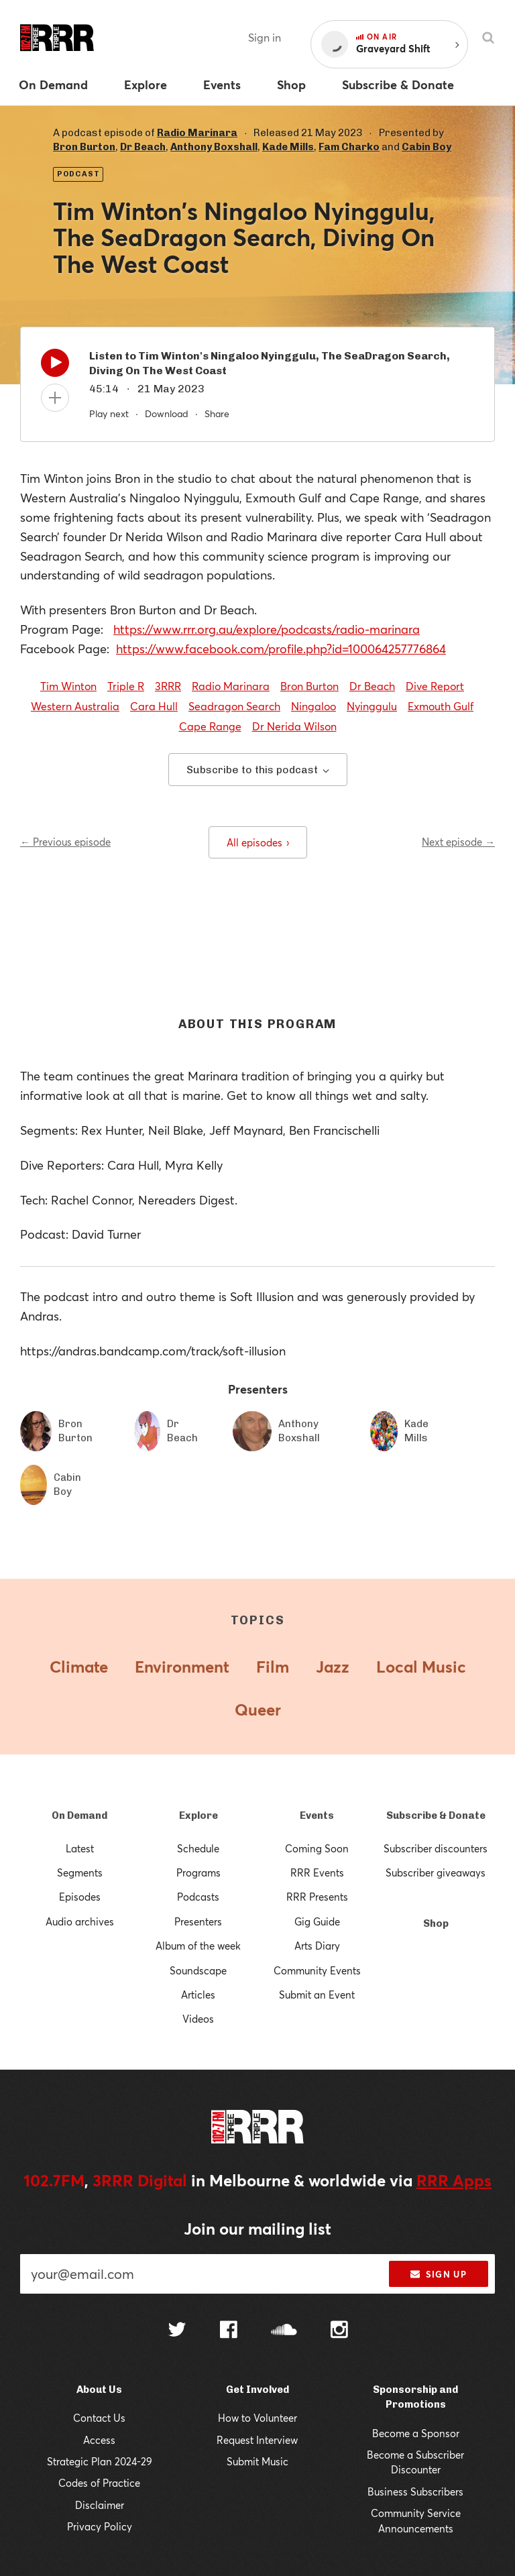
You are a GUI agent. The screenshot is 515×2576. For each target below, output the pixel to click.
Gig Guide (317, 1921)
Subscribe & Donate (435, 1815)
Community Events (317, 1970)
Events (317, 1815)
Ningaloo (313, 706)
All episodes (258, 842)
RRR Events (317, 1872)
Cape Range (210, 726)
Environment (182, 1666)
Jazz (332, 1666)
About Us (99, 2390)
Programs (198, 1872)
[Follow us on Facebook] (228, 2331)
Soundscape (198, 1970)
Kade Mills (288, 147)
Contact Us (99, 2417)
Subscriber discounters (436, 1848)
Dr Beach (143, 147)
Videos (198, 2018)
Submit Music (257, 2461)
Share (217, 413)
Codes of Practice (99, 2482)
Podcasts (198, 1896)
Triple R (125, 686)
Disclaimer (99, 2505)
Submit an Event (317, 1994)
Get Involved (257, 2390)
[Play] (55, 366)
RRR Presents (317, 1896)
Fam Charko (349, 147)
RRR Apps (454, 2180)
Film (272, 1666)
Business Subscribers (415, 2491)
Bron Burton (84, 147)
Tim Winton (68, 686)
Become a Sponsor (415, 2433)
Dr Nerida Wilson (294, 726)
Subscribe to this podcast (257, 769)
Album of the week (198, 1945)
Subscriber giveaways (435, 1872)
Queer (258, 1709)
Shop (436, 1923)
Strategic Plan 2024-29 (99, 2461)
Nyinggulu (372, 706)
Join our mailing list (257, 2228)
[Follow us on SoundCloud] (284, 2331)
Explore (198, 1815)
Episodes (80, 1896)
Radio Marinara (197, 133)
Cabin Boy (426, 147)
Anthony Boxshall (214, 147)
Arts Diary (317, 1945)
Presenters (198, 1921)
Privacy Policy (99, 2526)
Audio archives (80, 1921)
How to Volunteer (257, 2417)
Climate (79, 1666)
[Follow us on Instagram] (339, 2331)
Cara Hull (154, 706)
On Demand (79, 1815)
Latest (80, 1848)
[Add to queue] (55, 398)
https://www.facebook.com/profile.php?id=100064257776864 (281, 648)
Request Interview (257, 2440)
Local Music (421, 1666)
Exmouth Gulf (440, 706)
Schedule (198, 1848)
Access (99, 2440)
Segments (80, 1872)
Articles (198, 1994)
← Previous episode (65, 841)
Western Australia (75, 706)
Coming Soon (317, 1848)
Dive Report (435, 686)
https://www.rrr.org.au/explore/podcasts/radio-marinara (266, 629)
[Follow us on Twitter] (177, 2331)
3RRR (168, 686)
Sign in (264, 37)
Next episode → (458, 841)
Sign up (438, 2274)
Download (166, 413)
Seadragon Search (234, 706)
